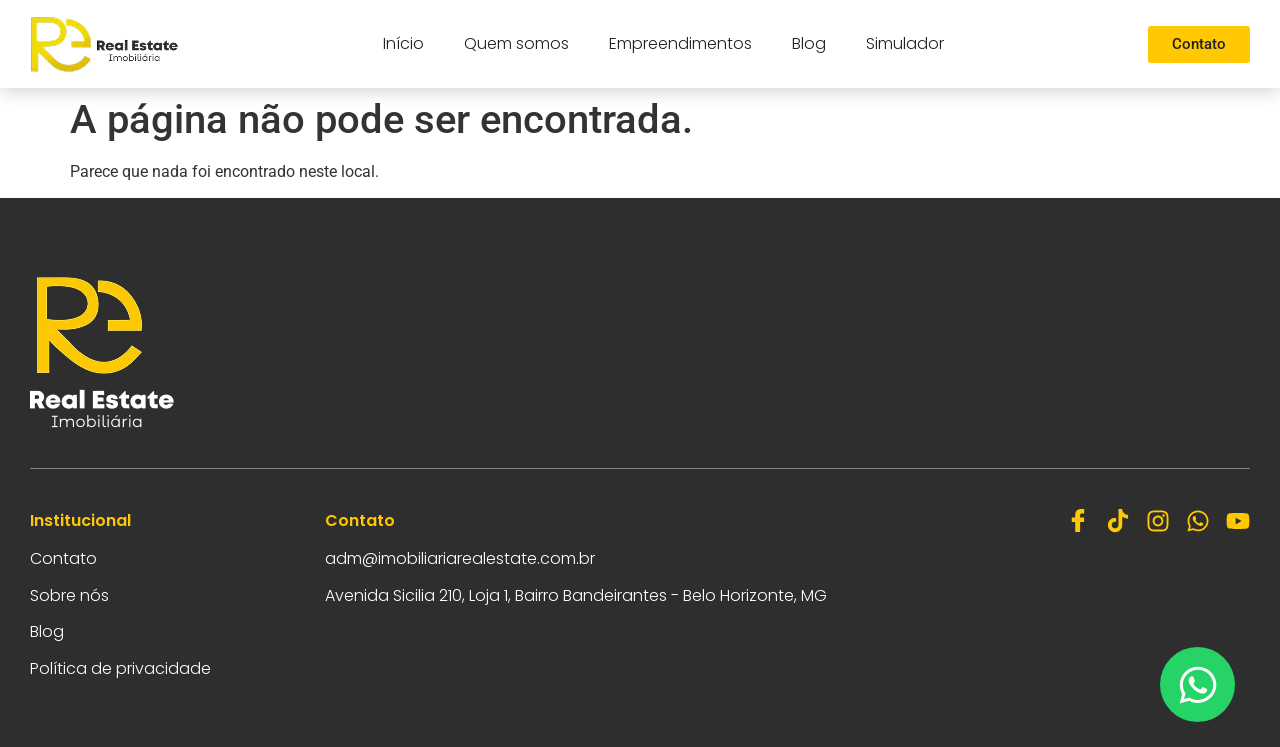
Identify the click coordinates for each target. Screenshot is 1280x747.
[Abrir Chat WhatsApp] (1197, 684)
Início (403, 44)
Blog (809, 44)
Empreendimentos (680, 44)
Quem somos (516, 44)
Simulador (905, 44)
